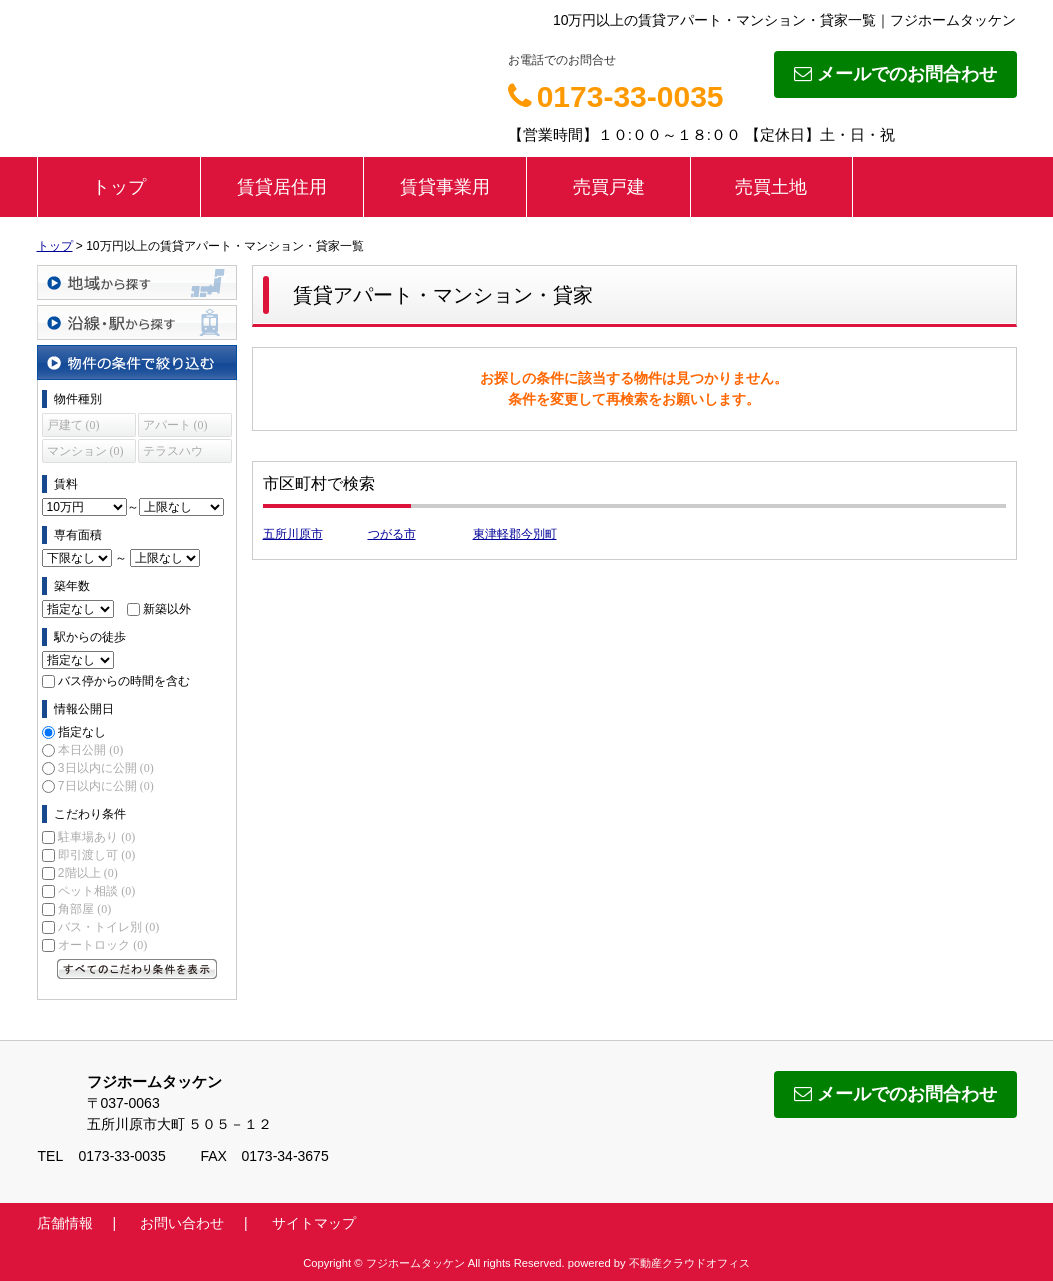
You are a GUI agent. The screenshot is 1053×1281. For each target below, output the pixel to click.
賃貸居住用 (282, 187)
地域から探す (137, 282)
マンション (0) (85, 451)
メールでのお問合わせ (895, 74)
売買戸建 (609, 187)
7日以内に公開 (106, 786)
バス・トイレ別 (108, 927)
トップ (119, 187)
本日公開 (90, 750)
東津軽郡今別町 (515, 534)
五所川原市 (293, 534)
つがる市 (392, 534)
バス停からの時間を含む (124, 681)
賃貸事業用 (445, 187)
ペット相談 (96, 891)
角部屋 (84, 909)
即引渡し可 (96, 855)
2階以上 (88, 873)
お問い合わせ (182, 1223)
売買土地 (771, 187)
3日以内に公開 (106, 768)
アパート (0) (175, 425)
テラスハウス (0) (173, 453)
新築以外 (167, 609)
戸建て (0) (73, 425)
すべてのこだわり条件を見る (137, 969)
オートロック (102, 945)
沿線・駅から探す (137, 322)
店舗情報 (65, 1223)
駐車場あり (96, 837)
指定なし (82, 732)
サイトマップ (314, 1223)
